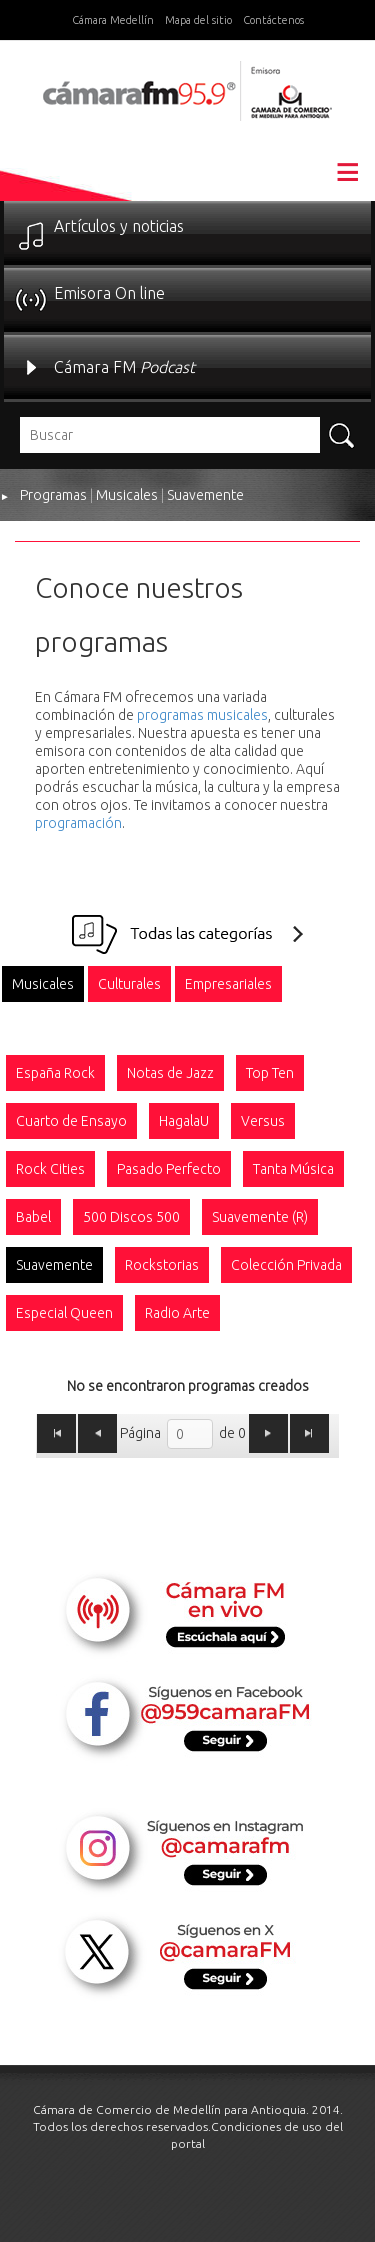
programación (78, 823)
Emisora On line (109, 293)
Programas (53, 495)
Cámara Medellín (113, 20)
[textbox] (170, 435)
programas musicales (202, 715)
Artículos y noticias (119, 226)
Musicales (127, 495)
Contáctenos (273, 20)
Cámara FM (124, 367)
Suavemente (205, 495)
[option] (43, 984)
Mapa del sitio (198, 20)
